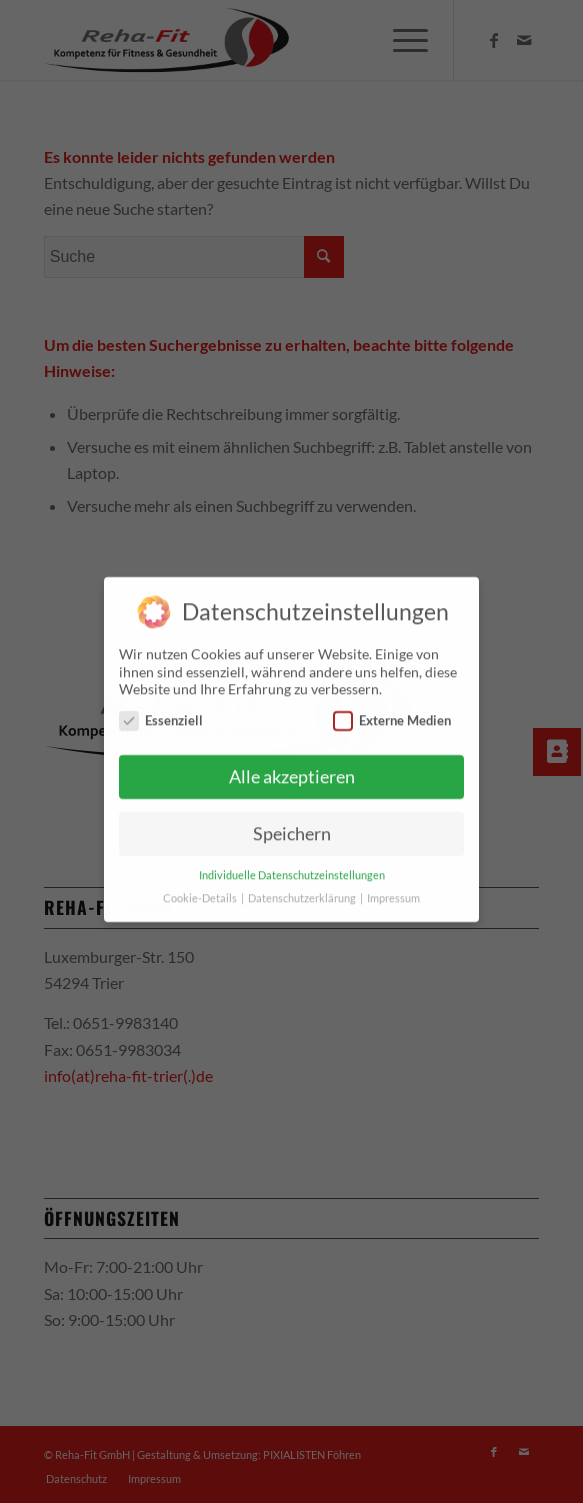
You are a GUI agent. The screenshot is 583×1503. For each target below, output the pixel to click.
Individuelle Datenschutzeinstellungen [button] (292, 867)
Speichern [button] (292, 825)
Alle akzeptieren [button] (292, 768)
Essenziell (161, 712)
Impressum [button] (393, 890)
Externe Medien (392, 712)
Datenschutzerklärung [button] (303, 890)
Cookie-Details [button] (201, 890)
